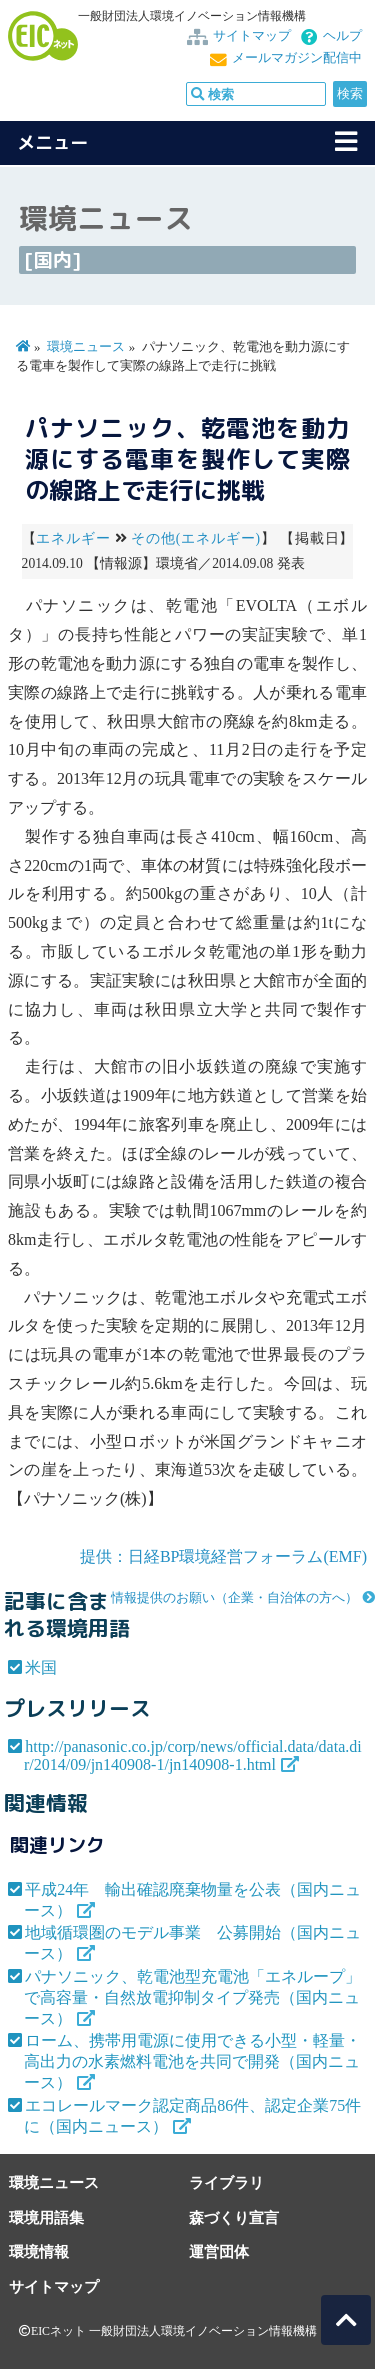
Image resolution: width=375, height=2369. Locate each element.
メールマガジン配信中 (297, 58)
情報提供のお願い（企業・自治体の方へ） (234, 1598)
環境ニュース (86, 347)
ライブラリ (226, 2182)
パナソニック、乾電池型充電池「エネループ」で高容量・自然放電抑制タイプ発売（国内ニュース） (192, 1997)
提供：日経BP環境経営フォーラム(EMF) (223, 1556)
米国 (41, 1667)
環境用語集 (46, 2217)
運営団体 (219, 2251)
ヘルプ (342, 36)
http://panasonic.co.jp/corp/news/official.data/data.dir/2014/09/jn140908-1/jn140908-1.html (193, 1755)
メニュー (53, 142)
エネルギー (73, 538)
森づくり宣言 (234, 2217)
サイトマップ (252, 36)
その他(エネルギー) (195, 538)
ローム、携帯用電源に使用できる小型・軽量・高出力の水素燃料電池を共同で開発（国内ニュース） (192, 2061)
